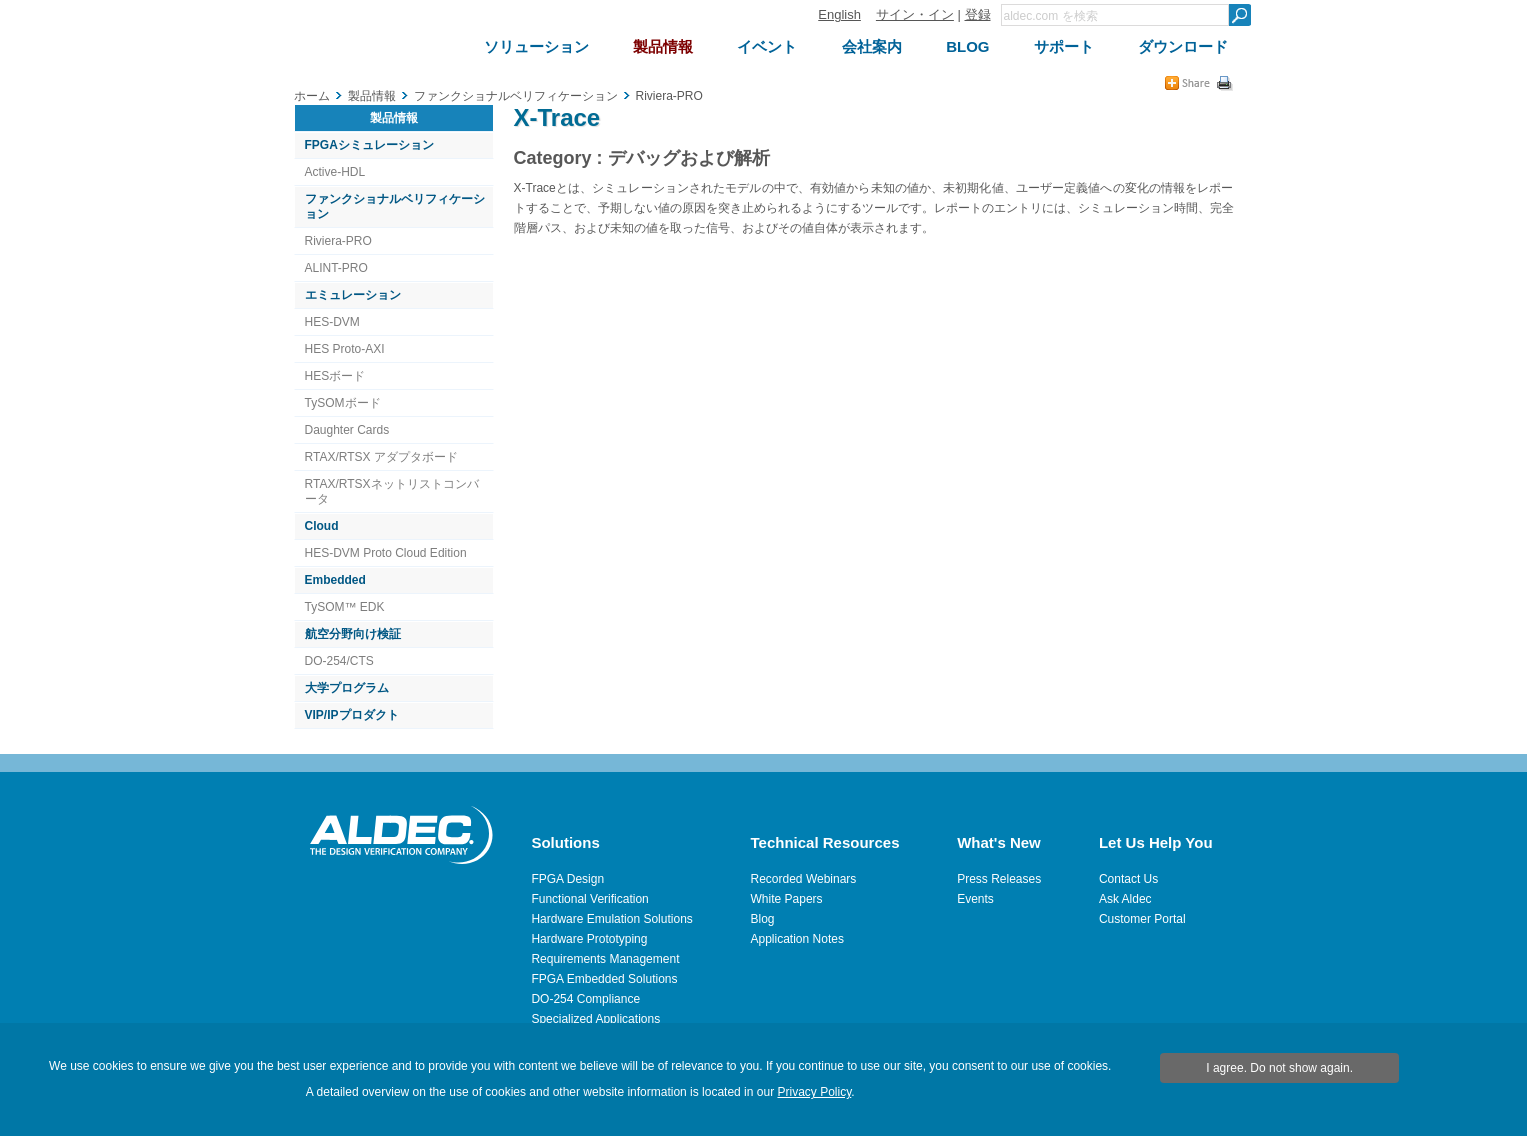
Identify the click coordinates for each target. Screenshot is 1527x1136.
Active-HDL (335, 172)
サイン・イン (915, 14)
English (839, 14)
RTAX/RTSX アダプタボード (381, 457)
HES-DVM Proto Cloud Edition (386, 553)
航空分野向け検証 (353, 634)
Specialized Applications (595, 1019)
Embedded (335, 580)
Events (975, 899)
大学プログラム (347, 688)
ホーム (312, 96)
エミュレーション (353, 295)
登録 (978, 14)
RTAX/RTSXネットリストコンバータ (392, 491)
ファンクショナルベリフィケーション (395, 206)
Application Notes (797, 939)
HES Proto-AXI (345, 349)
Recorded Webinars (804, 879)
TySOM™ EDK (345, 607)
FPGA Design (567, 879)
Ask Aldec (1125, 899)
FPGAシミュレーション (369, 145)
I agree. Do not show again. (1279, 1068)
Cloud (322, 526)
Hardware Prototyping (589, 939)
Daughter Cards (347, 430)
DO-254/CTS (339, 661)
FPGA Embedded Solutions (604, 979)
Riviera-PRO (338, 241)
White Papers (787, 899)
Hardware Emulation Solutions (611, 919)
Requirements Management (605, 959)
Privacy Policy (814, 1092)
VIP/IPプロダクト (352, 715)
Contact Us (1128, 879)
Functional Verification (589, 899)
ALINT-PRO (336, 268)
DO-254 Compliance (585, 999)
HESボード (335, 376)
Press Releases (999, 879)
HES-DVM (332, 322)
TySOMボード (343, 403)
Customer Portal (1142, 919)
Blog (763, 919)
